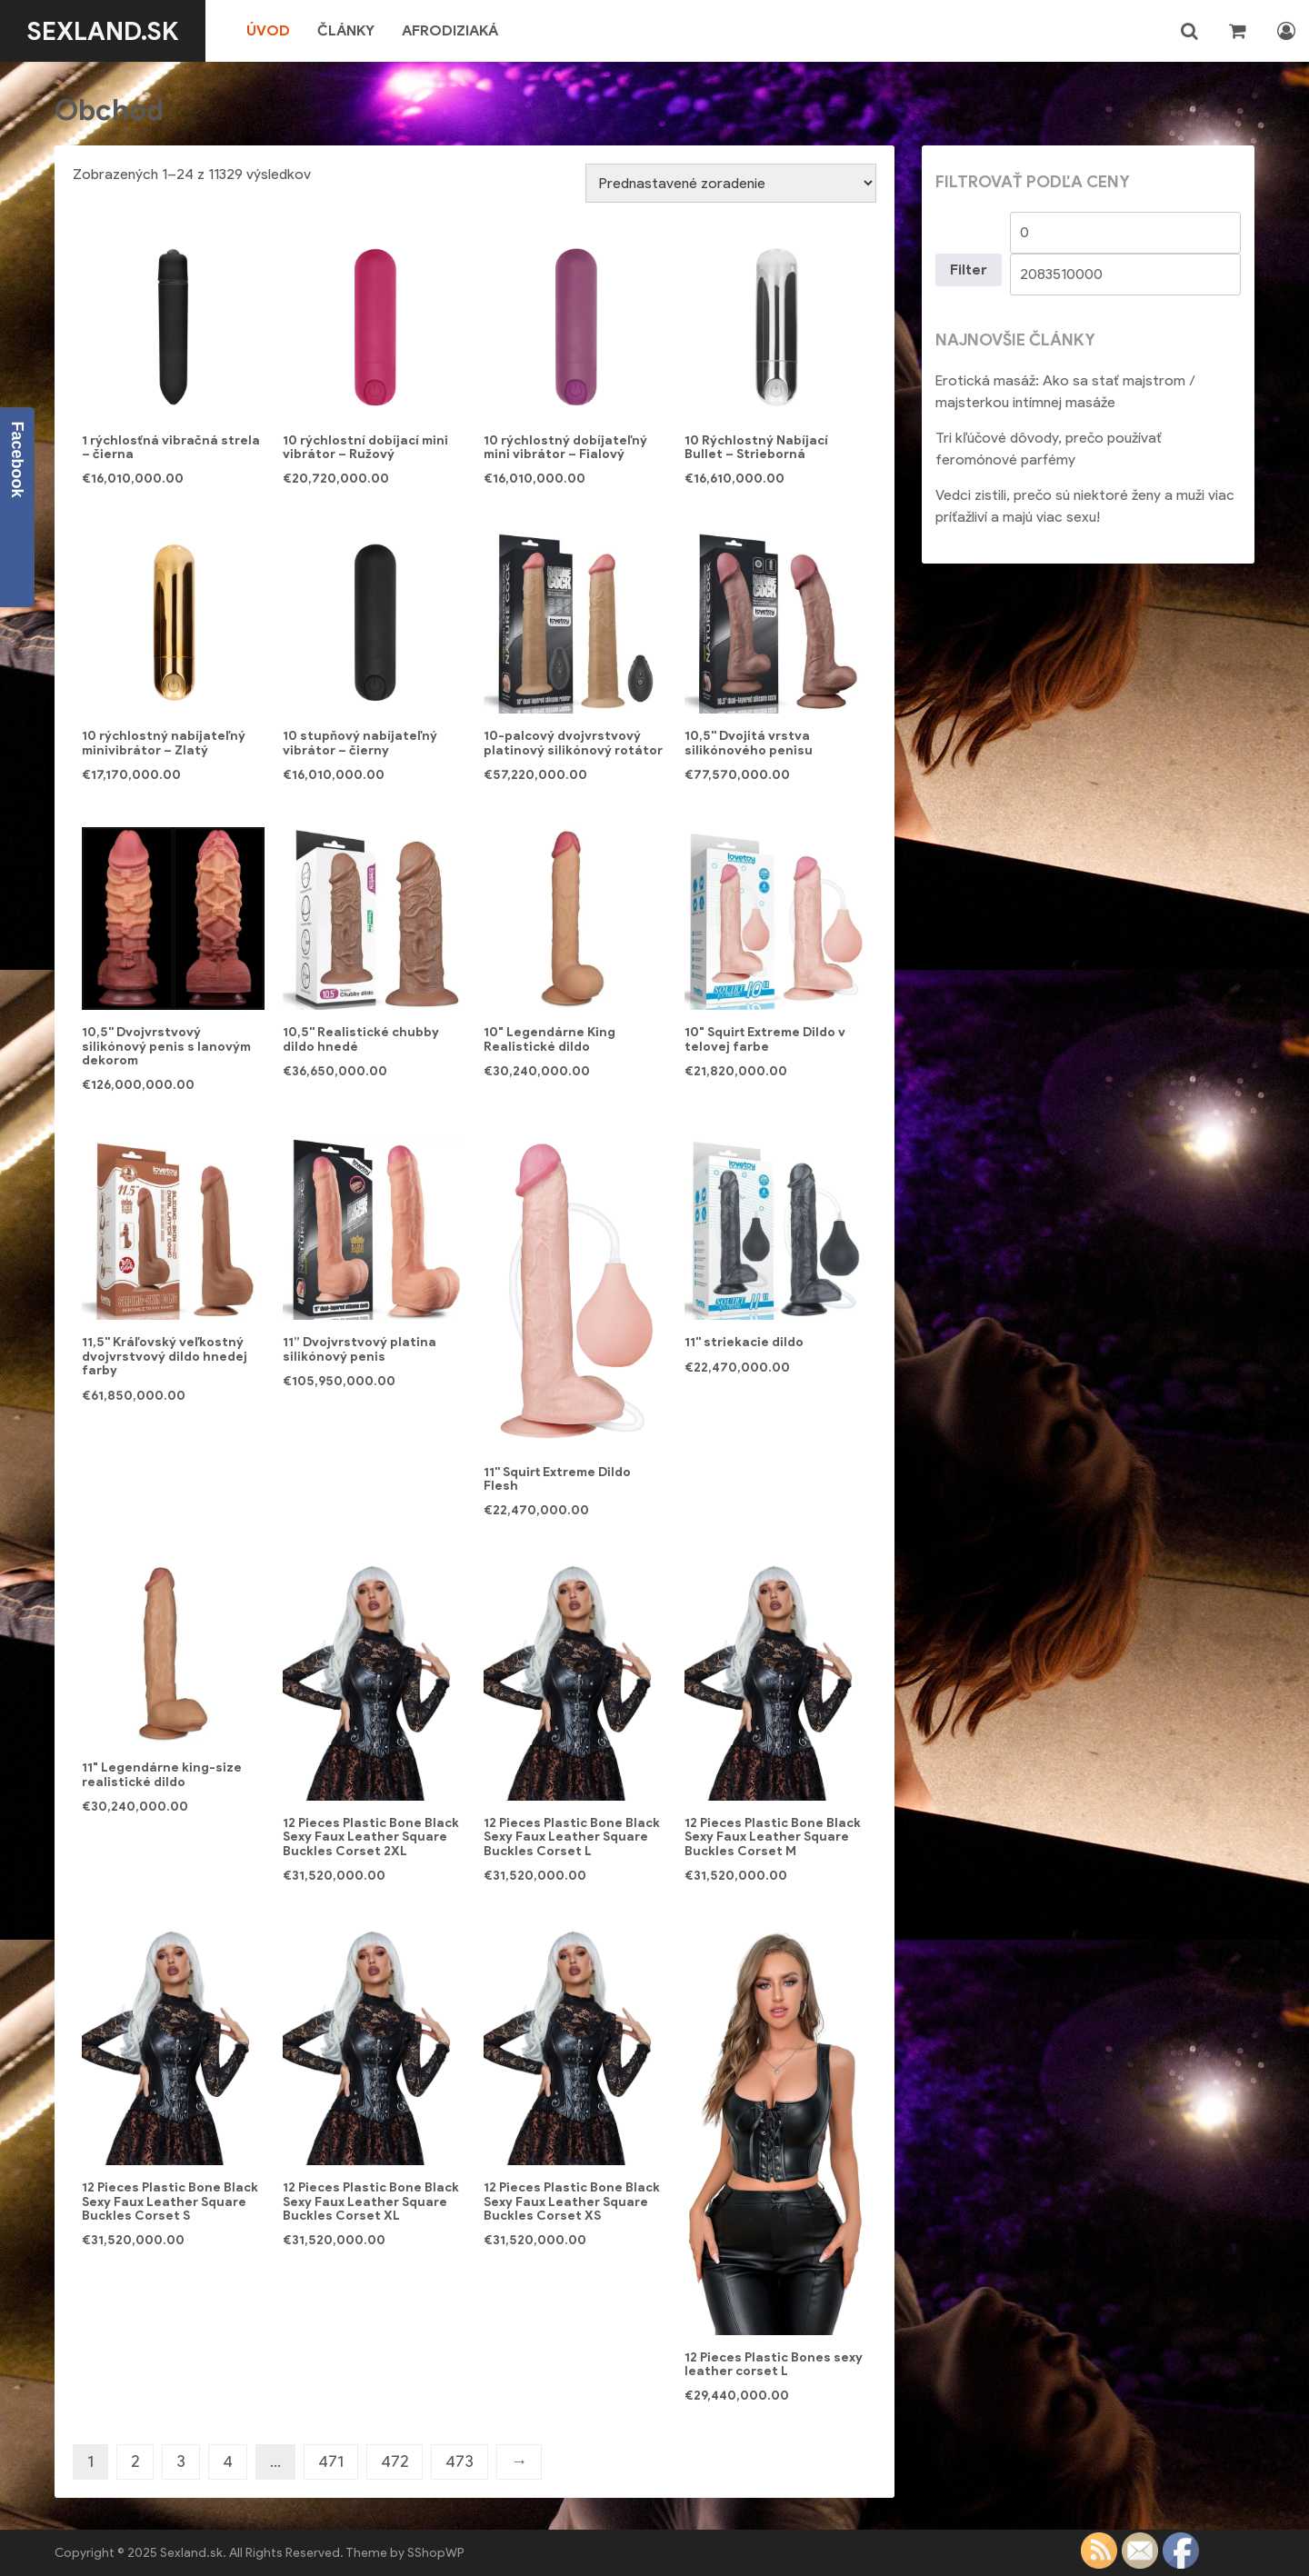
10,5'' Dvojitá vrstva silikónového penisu (748, 742)
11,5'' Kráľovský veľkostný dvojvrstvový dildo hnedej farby (164, 1356)
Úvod (269, 30)
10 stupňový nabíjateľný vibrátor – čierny (360, 742)
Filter (968, 269)
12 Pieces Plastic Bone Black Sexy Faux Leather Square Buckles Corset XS (572, 2201)
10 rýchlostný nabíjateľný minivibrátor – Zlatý (163, 742)
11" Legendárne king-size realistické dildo (162, 1774)
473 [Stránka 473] (459, 2461)
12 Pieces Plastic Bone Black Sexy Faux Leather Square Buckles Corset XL (371, 2201)
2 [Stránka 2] (135, 2461)
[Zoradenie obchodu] (730, 183)
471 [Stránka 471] (331, 2461)
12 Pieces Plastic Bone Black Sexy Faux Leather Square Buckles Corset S (170, 2201)
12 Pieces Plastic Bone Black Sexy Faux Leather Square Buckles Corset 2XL (371, 1837)
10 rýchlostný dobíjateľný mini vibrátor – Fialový (565, 447)
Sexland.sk (103, 30)
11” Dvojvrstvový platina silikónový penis (359, 1348)
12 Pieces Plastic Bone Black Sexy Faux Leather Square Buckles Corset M (772, 1837)
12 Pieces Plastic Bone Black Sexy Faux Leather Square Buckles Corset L (572, 1837)
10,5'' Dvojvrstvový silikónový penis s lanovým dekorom (166, 1046)
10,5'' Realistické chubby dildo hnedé (361, 1038)
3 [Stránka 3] (180, 2461)
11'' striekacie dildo (744, 1342)
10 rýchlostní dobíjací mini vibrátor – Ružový (365, 447)
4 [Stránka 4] (228, 2461)
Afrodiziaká (451, 30)
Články (346, 30)
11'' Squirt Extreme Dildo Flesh (557, 1478)
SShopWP (436, 2553)
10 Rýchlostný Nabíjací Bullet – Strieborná (756, 447)
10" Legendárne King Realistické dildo (549, 1038)
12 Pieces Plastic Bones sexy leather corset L (773, 2364)
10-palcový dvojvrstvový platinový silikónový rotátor (573, 742)
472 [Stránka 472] (394, 2461)
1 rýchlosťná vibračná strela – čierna (171, 447)
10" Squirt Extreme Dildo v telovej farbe (764, 1038)
